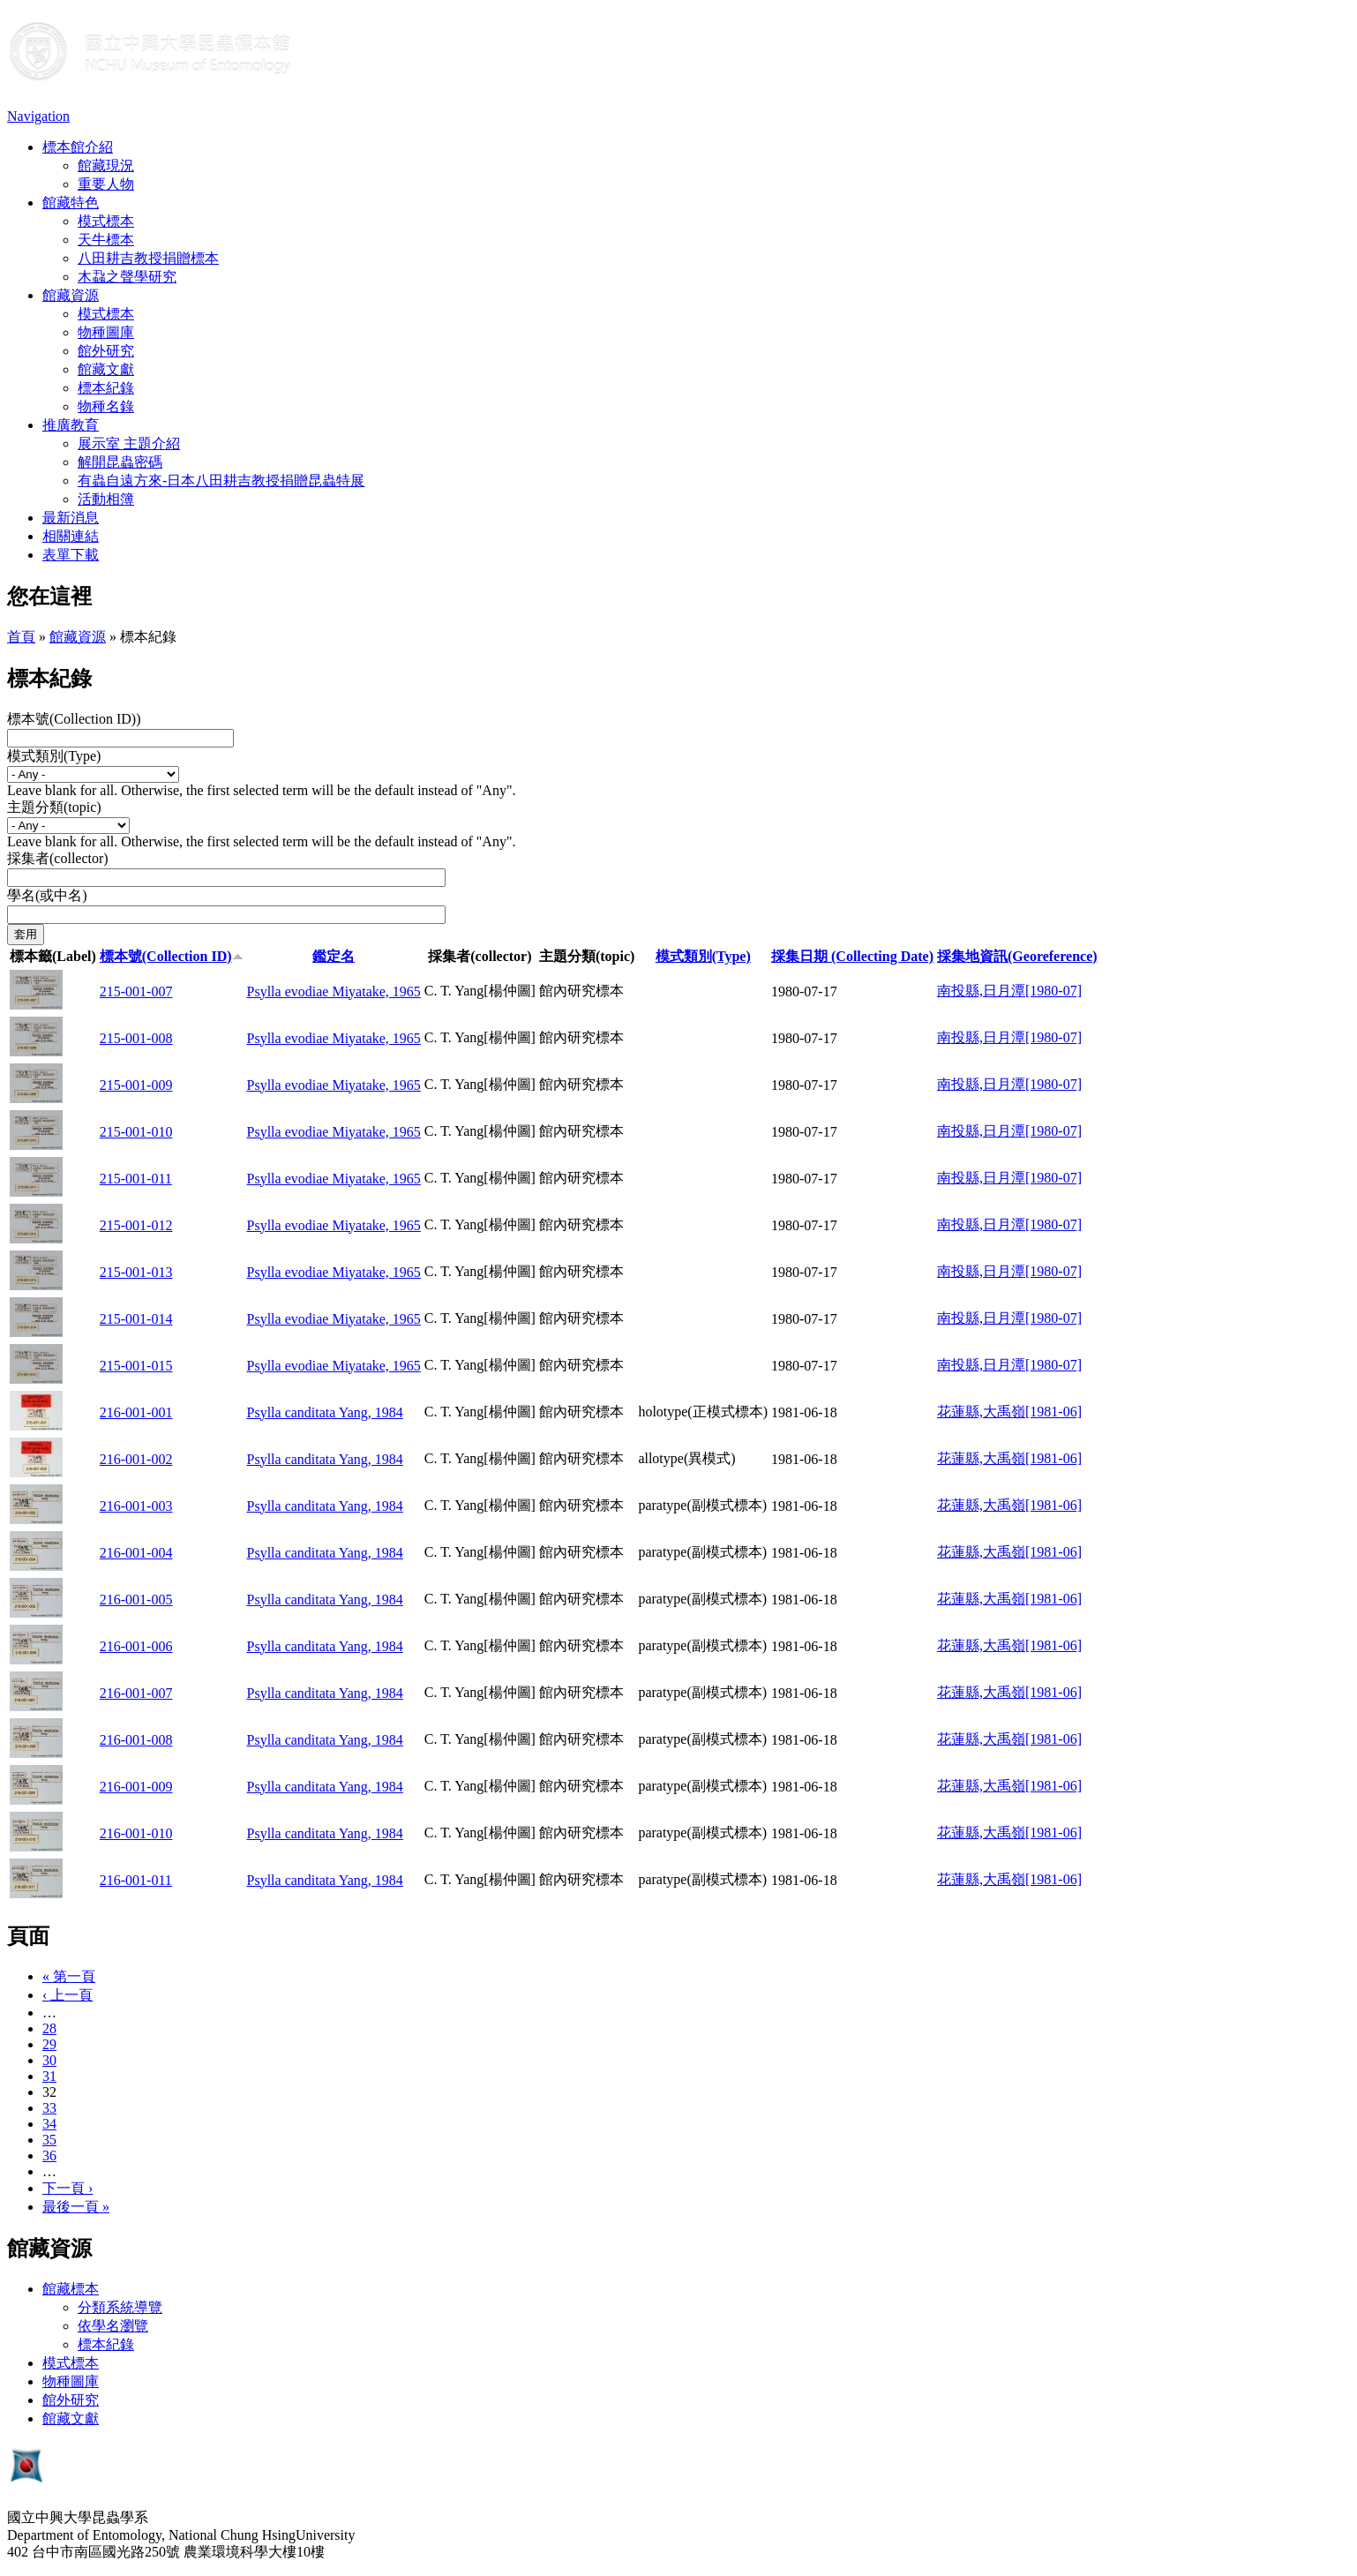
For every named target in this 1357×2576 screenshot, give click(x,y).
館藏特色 (70, 202)
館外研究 (106, 350)
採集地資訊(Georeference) (1017, 956)
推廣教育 (70, 424)
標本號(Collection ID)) (74, 718)
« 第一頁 (68, 1976)
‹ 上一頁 (67, 1994)
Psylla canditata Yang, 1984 (325, 1412)
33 (49, 2107)
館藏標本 (70, 2288)
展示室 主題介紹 (129, 443)
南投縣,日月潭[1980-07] (1009, 990)
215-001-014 (136, 1318)
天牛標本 (106, 239)
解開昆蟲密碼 (120, 461)
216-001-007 (136, 1693)
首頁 (21, 636)
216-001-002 (136, 1459)
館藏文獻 (106, 369)
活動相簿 (106, 499)
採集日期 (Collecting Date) (852, 956)
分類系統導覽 (120, 2307)
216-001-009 (136, 1786)
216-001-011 (136, 1880)
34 (49, 2123)
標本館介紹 (77, 146)
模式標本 (106, 221)
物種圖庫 (106, 332)
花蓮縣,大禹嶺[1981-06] (1009, 1411)
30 (49, 2060)
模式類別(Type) (54, 755)
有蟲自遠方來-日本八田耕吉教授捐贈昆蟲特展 (221, 480)
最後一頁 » (75, 2206)
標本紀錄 (106, 387)
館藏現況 (106, 165)
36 (49, 2155)
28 (49, 2028)
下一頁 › (67, 2188)
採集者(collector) (58, 858)
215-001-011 (136, 1178)
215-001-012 (136, 1225)
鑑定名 (333, 956)
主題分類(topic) (54, 807)
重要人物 (106, 184)
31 (49, 2076)
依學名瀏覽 (113, 2325)
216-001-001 (136, 1412)
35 (49, 2139)
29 (49, 2044)
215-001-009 (136, 1085)
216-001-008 (136, 1739)
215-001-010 (136, 1131)
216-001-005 (136, 1599)
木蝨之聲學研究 (127, 276)
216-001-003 (136, 1505)
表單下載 (70, 554)
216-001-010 (136, 1833)
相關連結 (70, 536)
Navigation (38, 116)
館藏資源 (70, 295)
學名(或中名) (47, 895)
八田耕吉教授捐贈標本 (148, 258)
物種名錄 (106, 406)
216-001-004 (136, 1552)
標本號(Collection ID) (172, 956)
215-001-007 (136, 991)
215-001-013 (136, 1272)
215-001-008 (136, 1038)
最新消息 (70, 517)
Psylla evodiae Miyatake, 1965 (334, 991)
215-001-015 (136, 1365)
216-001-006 (136, 1646)
